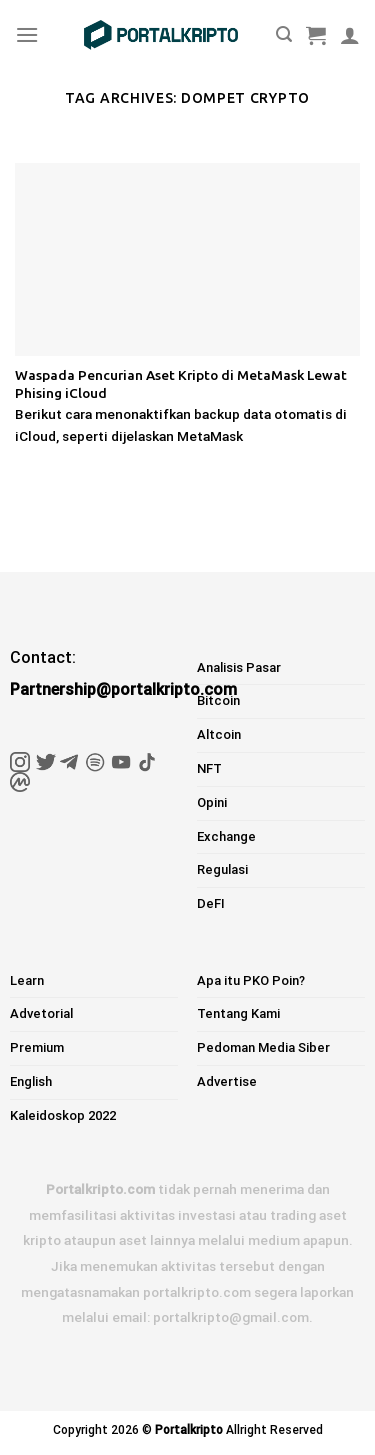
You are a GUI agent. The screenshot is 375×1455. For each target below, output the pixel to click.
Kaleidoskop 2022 (63, 1115)
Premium (37, 1047)
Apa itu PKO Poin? (251, 980)
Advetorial (41, 1013)
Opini (212, 802)
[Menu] (27, 34)
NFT (209, 768)
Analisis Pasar (239, 667)
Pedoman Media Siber (263, 1047)
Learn (27, 980)
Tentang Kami (238, 1013)
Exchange (226, 836)
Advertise (227, 1081)
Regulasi (222, 869)
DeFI (211, 903)
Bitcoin (218, 700)
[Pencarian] (284, 34)
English (31, 1081)
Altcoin (219, 734)
